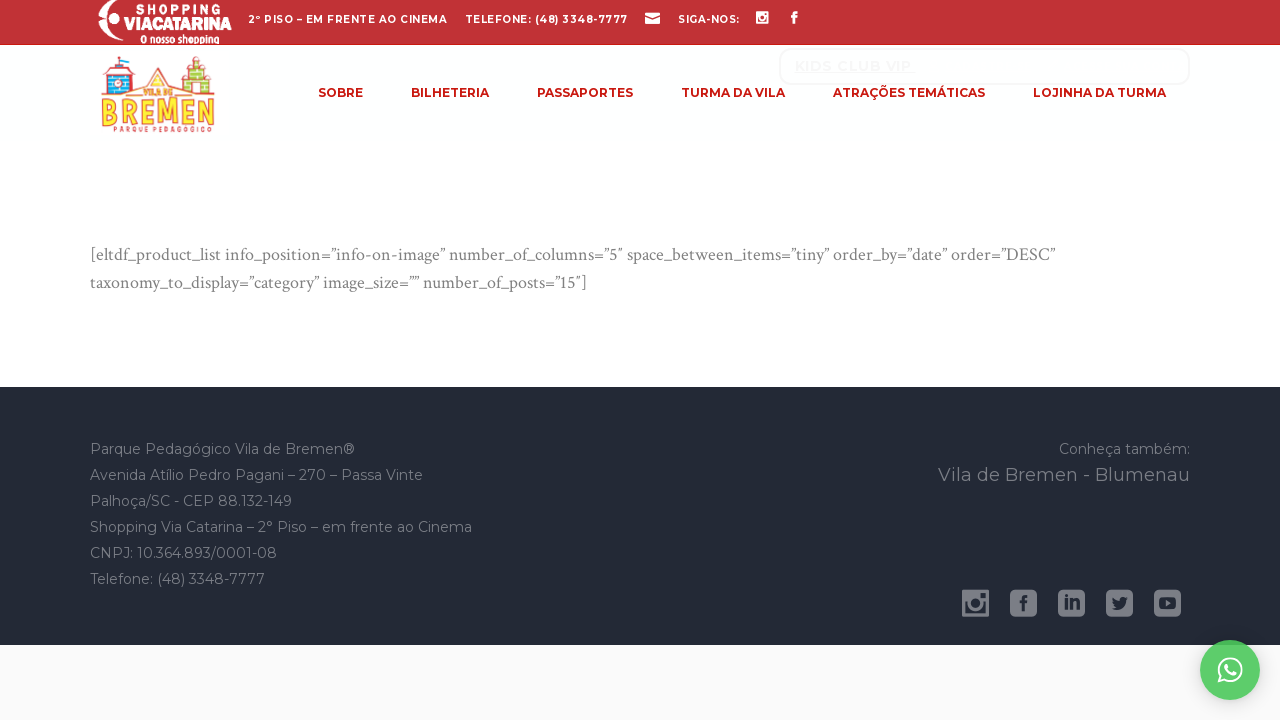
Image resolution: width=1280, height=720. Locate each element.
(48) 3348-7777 (581, 19)
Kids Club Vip (855, 66)
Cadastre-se (988, 66)
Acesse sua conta (1125, 66)
